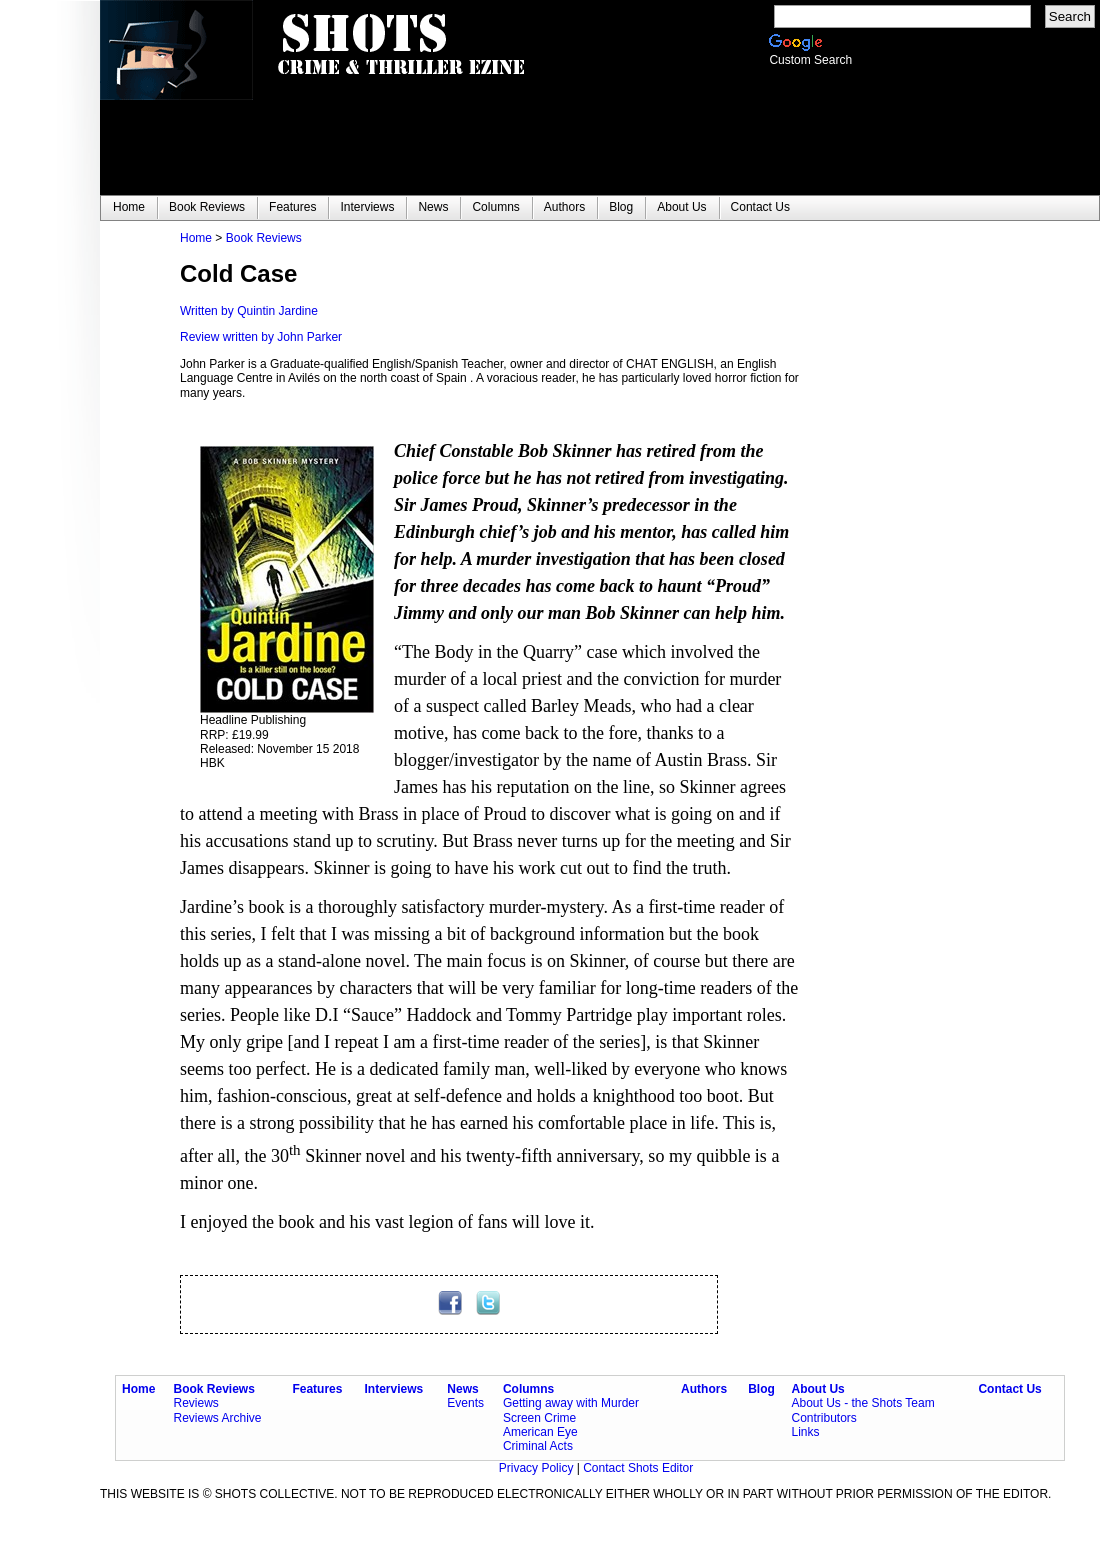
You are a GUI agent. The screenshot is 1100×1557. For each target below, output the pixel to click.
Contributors (823, 1418)
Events (465, 1403)
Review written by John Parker (261, 337)
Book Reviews (264, 238)
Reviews (196, 1403)
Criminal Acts (538, 1446)
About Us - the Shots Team (862, 1403)
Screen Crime (539, 1418)
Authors (704, 1389)
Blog (761, 1389)
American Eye (540, 1432)
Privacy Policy (538, 1468)
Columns (528, 1389)
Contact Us (1009, 1389)
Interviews (394, 1389)
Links (805, 1432)
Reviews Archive (218, 1418)
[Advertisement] (920, 531)
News (462, 1389)
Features (317, 1389)
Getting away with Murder (571, 1403)
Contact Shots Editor (638, 1468)
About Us (817, 1389)
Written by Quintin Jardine (249, 311)
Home (196, 238)
